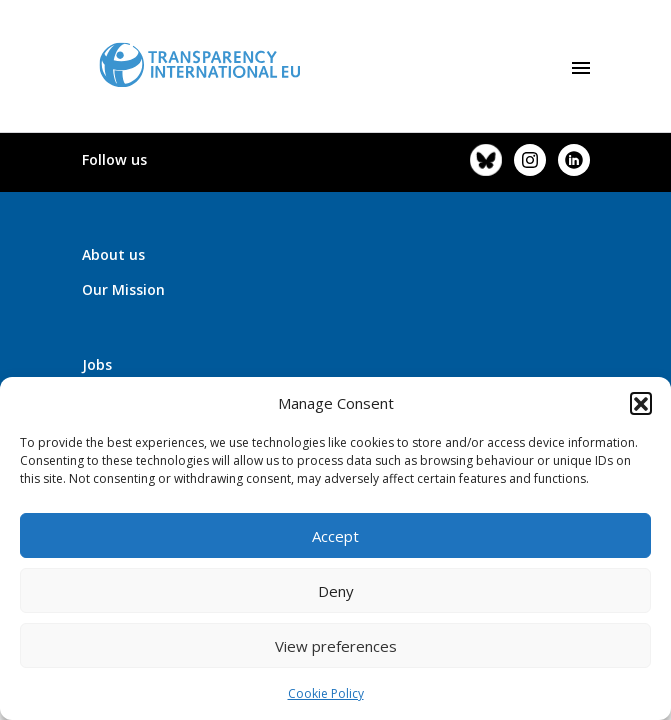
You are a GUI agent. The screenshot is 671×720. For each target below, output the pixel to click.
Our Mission (123, 289)
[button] (641, 403)
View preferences (336, 646)
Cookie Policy (326, 693)
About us (113, 254)
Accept (335, 536)
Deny (336, 591)
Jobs (97, 364)
